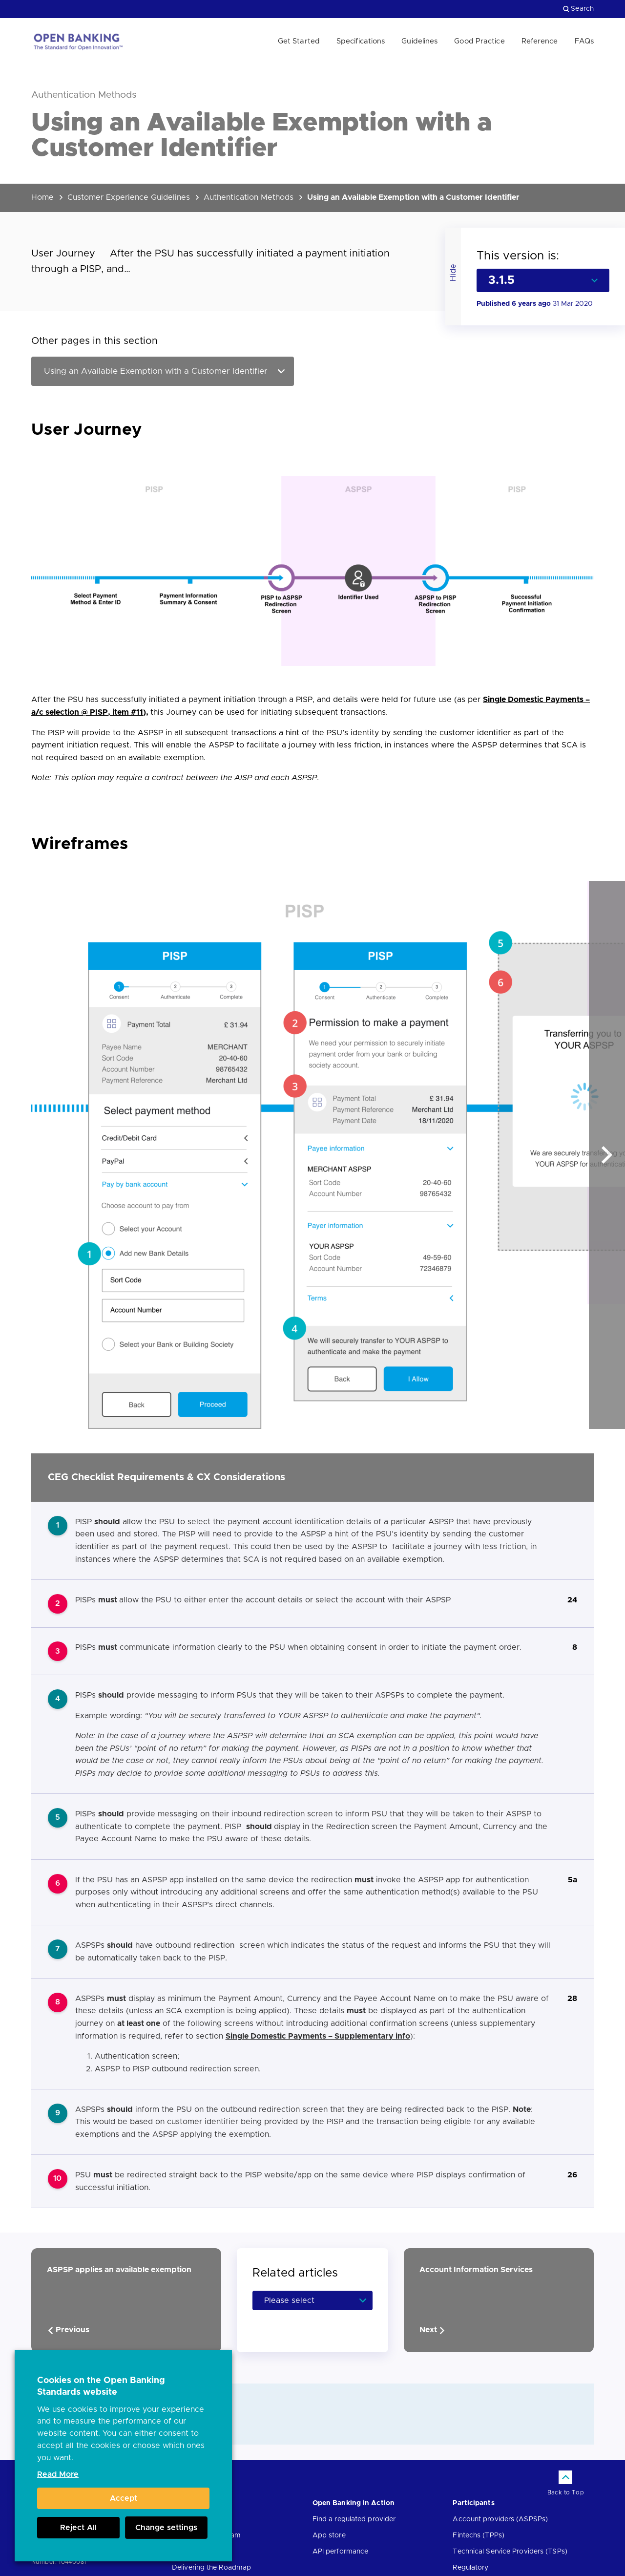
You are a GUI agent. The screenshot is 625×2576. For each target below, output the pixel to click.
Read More (58, 2474)
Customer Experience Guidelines (128, 197)
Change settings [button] (166, 2528)
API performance (340, 2551)
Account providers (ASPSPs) (500, 2519)
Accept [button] (123, 2498)
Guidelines (419, 41)
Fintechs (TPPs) (478, 2535)
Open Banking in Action (353, 2503)
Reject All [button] (78, 2528)
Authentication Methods (248, 197)
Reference (539, 41)
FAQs (584, 41)
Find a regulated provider (354, 2519)
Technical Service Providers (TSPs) (510, 2551)
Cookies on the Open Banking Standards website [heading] (101, 2386)
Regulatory (470, 2567)
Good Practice (479, 41)
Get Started (299, 41)
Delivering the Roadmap (211, 2567)
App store (329, 2535)
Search (578, 8)
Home (42, 197)
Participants (473, 2503)
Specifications (360, 41)
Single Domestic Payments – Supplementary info (318, 2036)
